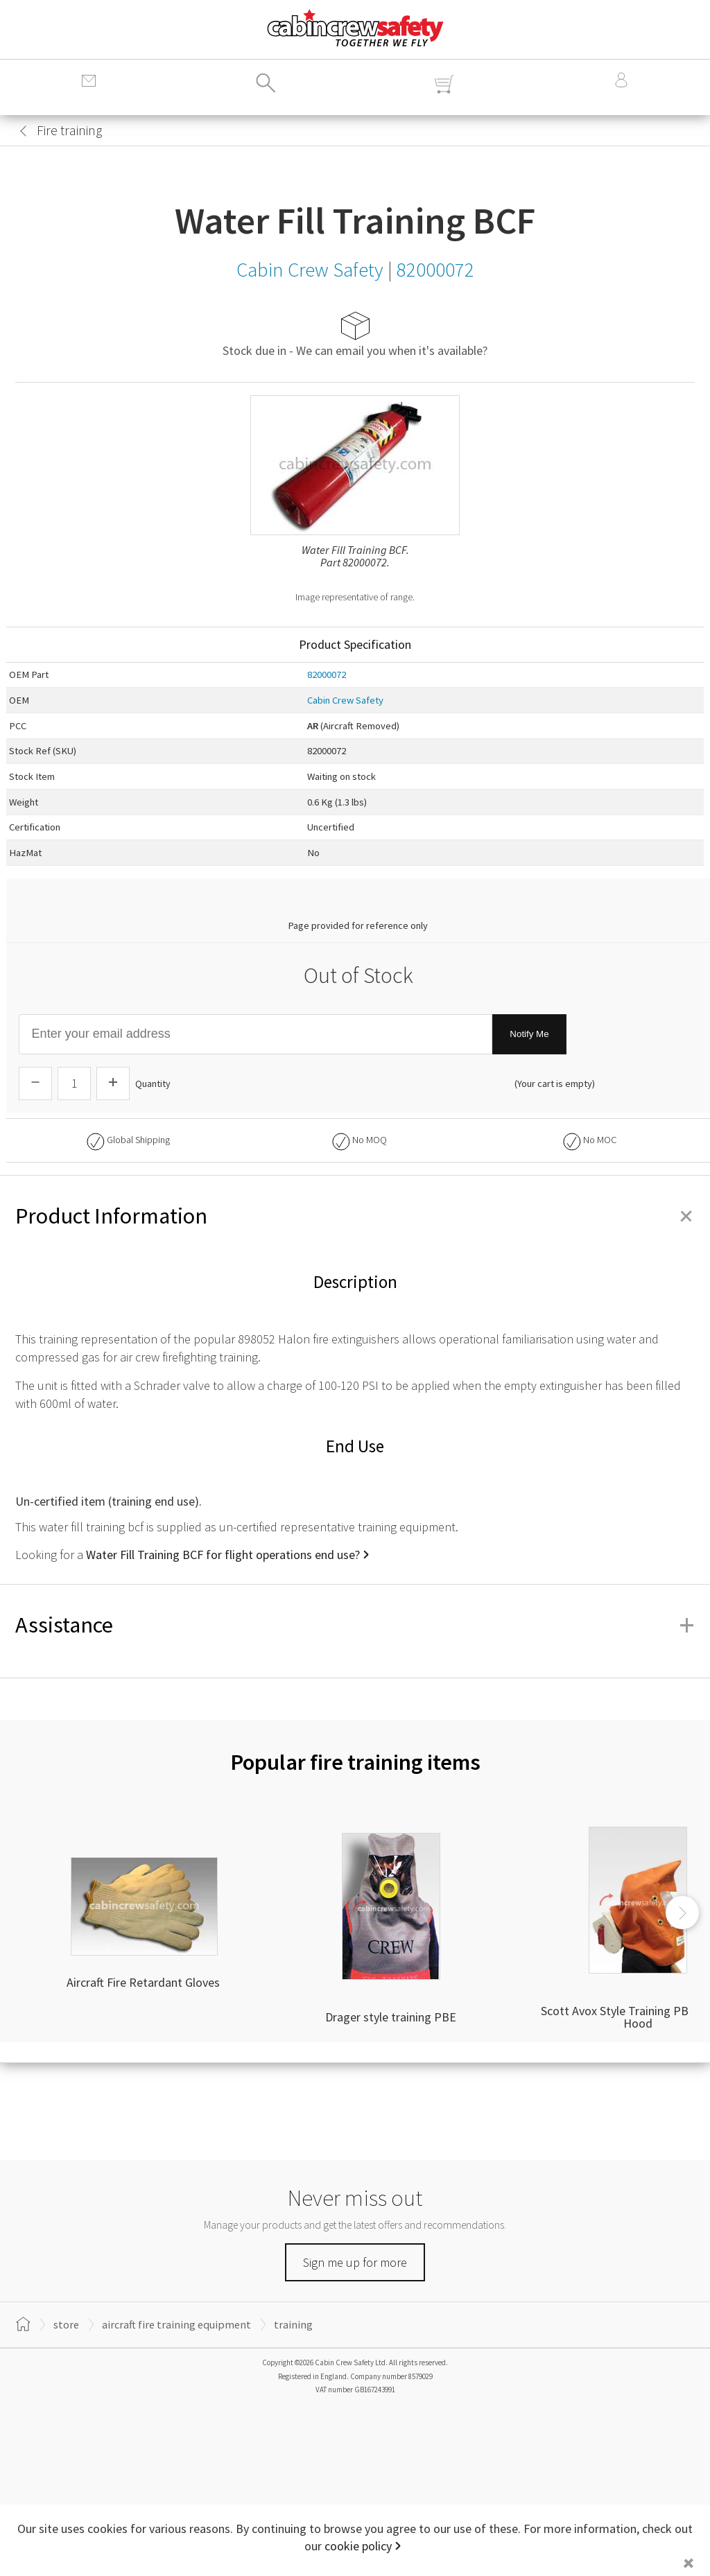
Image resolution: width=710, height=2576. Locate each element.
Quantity (153, 1083)
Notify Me (529, 1034)
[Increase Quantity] (113, 1083)
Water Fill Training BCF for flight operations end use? (223, 1555)
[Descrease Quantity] (35, 1083)
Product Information (355, 1216)
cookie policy (358, 2546)
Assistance (355, 1625)
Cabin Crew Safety (345, 700)
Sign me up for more (355, 2262)
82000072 (326, 674)
